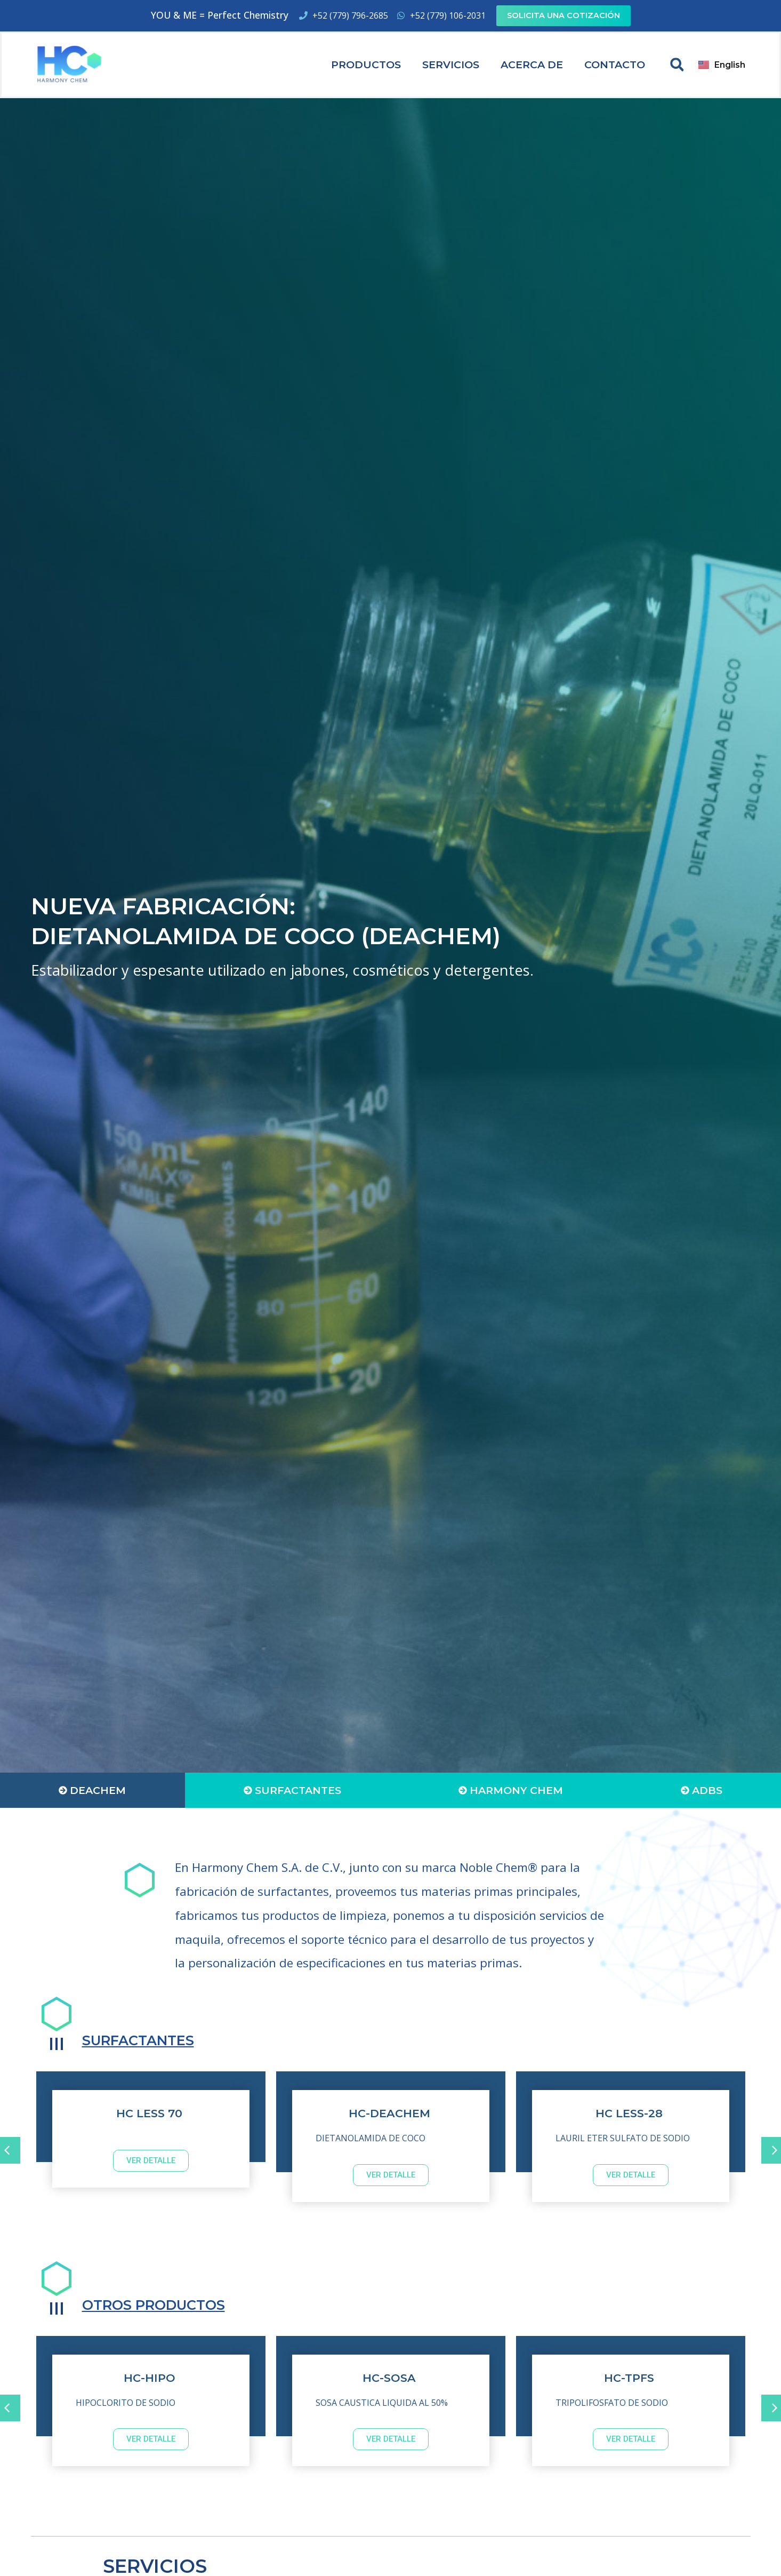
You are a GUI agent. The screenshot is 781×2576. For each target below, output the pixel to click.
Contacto (614, 64)
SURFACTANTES (148, 2039)
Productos (366, 64)
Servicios (450, 64)
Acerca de (532, 64)
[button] (677, 64)
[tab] (92, 1790)
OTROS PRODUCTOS (167, 2304)
